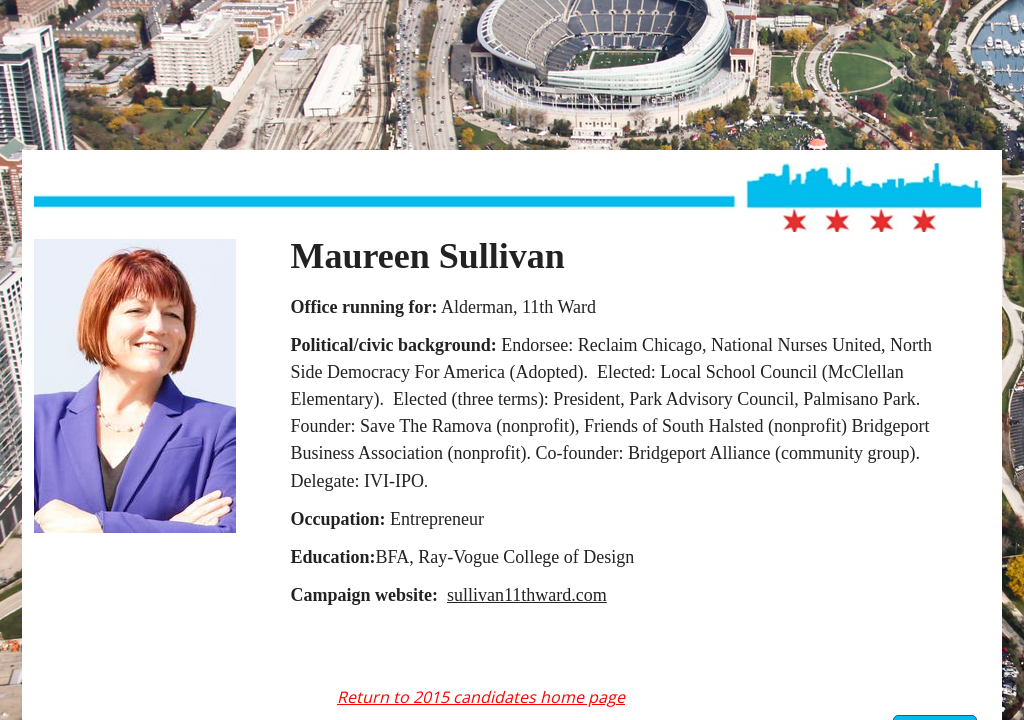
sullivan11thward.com (527, 595)
